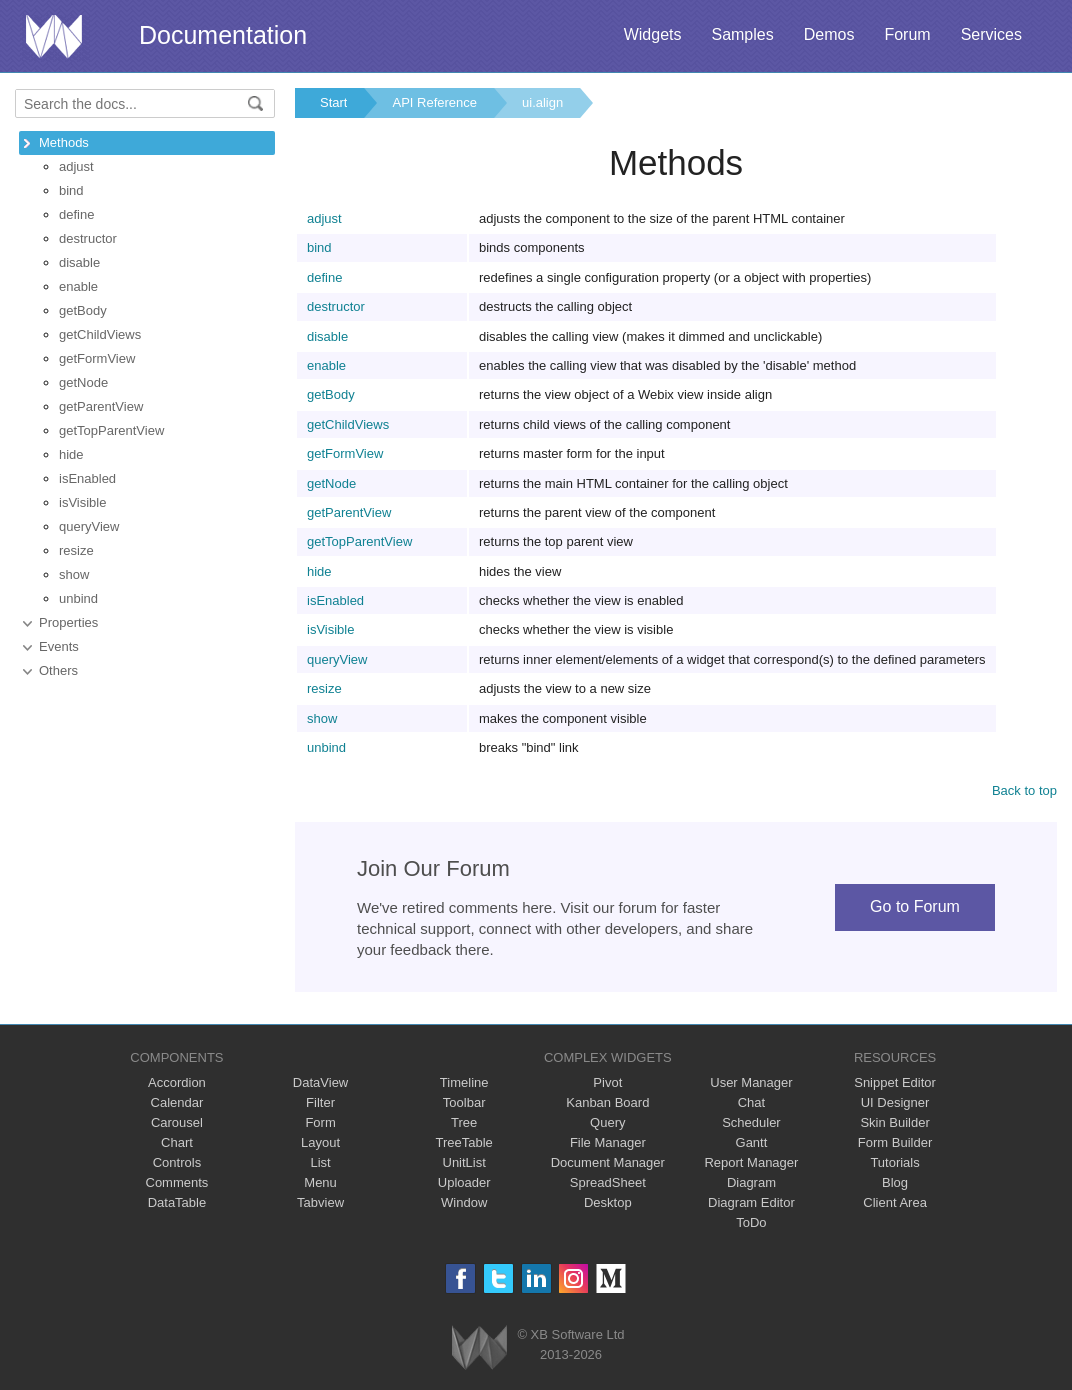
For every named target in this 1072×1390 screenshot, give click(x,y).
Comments (177, 1182)
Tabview (320, 1202)
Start (333, 102)
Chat (751, 1102)
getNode (83, 382)
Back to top (1024, 790)
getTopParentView (111, 430)
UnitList (464, 1162)
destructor (88, 238)
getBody (83, 310)
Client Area (895, 1202)
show (74, 574)
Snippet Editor (895, 1082)
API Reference (434, 102)
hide (71, 454)
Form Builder (895, 1142)
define (76, 214)
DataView (320, 1082)
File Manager (608, 1142)
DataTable (177, 1202)
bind (71, 190)
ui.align (542, 102)
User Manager (751, 1082)
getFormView (97, 358)
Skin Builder (894, 1122)
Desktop (608, 1202)
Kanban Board (607, 1102)
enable (78, 286)
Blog (895, 1182)
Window (464, 1202)
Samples (742, 34)
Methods (64, 142)
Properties (68, 622)
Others (58, 670)
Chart (177, 1142)
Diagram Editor (751, 1202)
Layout (320, 1142)
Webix (479, 1347)
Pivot (607, 1082)
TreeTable (464, 1142)
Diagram (751, 1182)
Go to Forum (915, 906)
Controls (177, 1162)
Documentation (223, 35)
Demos (829, 34)
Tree (464, 1122)
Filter (320, 1102)
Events (59, 646)
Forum (907, 34)
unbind (78, 598)
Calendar (177, 1102)
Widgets (653, 34)
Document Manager (608, 1162)
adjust (76, 166)
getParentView (101, 406)
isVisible (82, 502)
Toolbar (464, 1102)
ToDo (751, 1222)
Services (991, 34)
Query (607, 1122)
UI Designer (895, 1102)
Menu (320, 1182)
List (320, 1162)
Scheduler (751, 1122)
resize (76, 550)
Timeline (464, 1082)
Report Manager (751, 1162)
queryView (89, 526)
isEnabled (87, 478)
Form (320, 1122)
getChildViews (100, 334)
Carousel (177, 1122)
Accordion (177, 1082)
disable (79, 262)
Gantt (752, 1142)
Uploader (464, 1182)
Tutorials (894, 1162)
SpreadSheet (608, 1182)
